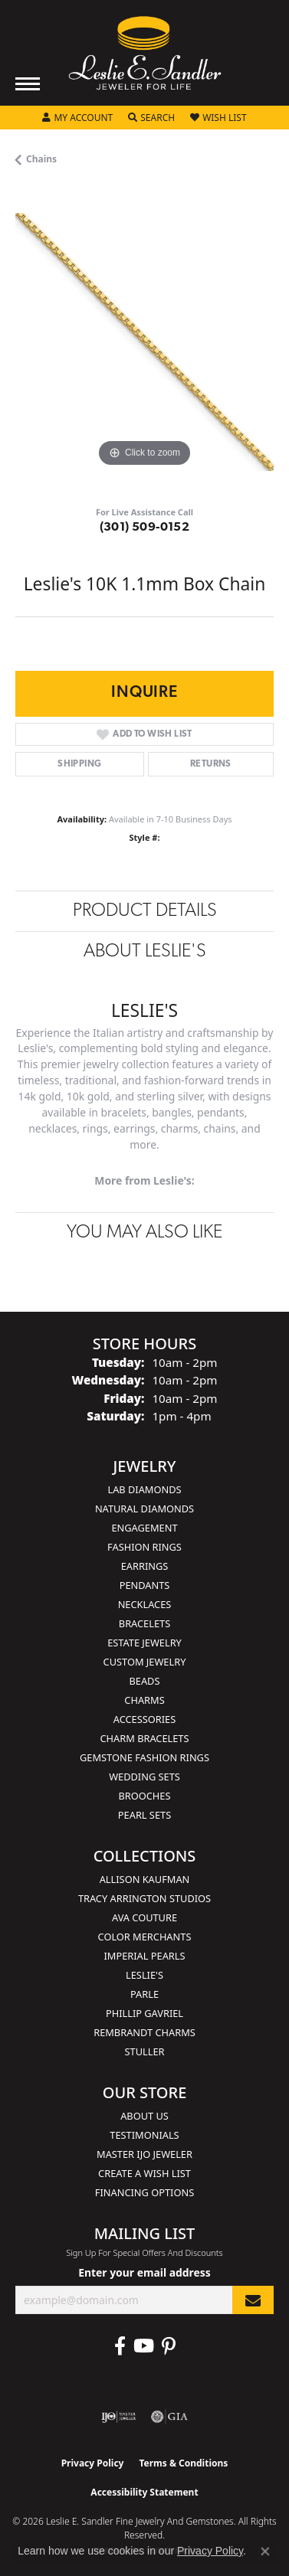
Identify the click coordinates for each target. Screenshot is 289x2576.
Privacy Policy (92, 2463)
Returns (211, 764)
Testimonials (144, 2135)
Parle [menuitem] (144, 1994)
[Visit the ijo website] (118, 2416)
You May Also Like (144, 1233)
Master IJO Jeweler (144, 2154)
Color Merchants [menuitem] (145, 1936)
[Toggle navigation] (27, 84)
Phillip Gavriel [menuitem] (144, 2013)
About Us (144, 2116)
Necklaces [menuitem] (145, 1604)
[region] (144, 342)
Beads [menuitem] (145, 1681)
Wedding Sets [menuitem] (144, 1776)
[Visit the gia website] (169, 2416)
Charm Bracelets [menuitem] (144, 1738)
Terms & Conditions (183, 2463)
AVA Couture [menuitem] (144, 1917)
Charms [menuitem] (144, 1700)
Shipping (79, 764)
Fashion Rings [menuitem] (144, 1547)
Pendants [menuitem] (145, 1585)
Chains (41, 158)
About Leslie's (145, 952)
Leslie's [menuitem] (144, 1975)
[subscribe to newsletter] (253, 2300)
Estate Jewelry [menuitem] (144, 1642)
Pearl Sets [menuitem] (144, 1815)
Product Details (145, 911)
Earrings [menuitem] (145, 1566)
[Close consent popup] (265, 2551)
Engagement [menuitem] (144, 1528)
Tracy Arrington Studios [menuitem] (144, 1898)
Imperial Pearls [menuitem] (144, 1956)
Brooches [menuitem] (145, 1796)
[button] (77, 117)
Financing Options (144, 2192)
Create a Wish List (144, 2173)
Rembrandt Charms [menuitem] (144, 2032)
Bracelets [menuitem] (144, 1623)
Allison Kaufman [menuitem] (145, 1879)
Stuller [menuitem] (145, 2051)
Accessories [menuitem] (144, 1719)
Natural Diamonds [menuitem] (144, 1508)
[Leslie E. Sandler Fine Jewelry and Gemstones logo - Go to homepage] (145, 53)
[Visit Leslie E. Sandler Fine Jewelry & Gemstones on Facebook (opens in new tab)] (120, 2346)
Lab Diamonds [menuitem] (144, 1489)
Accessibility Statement (144, 2492)
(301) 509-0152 (145, 527)
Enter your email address (144, 2272)
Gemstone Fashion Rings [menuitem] (144, 1757)
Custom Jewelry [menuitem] (144, 1662)
